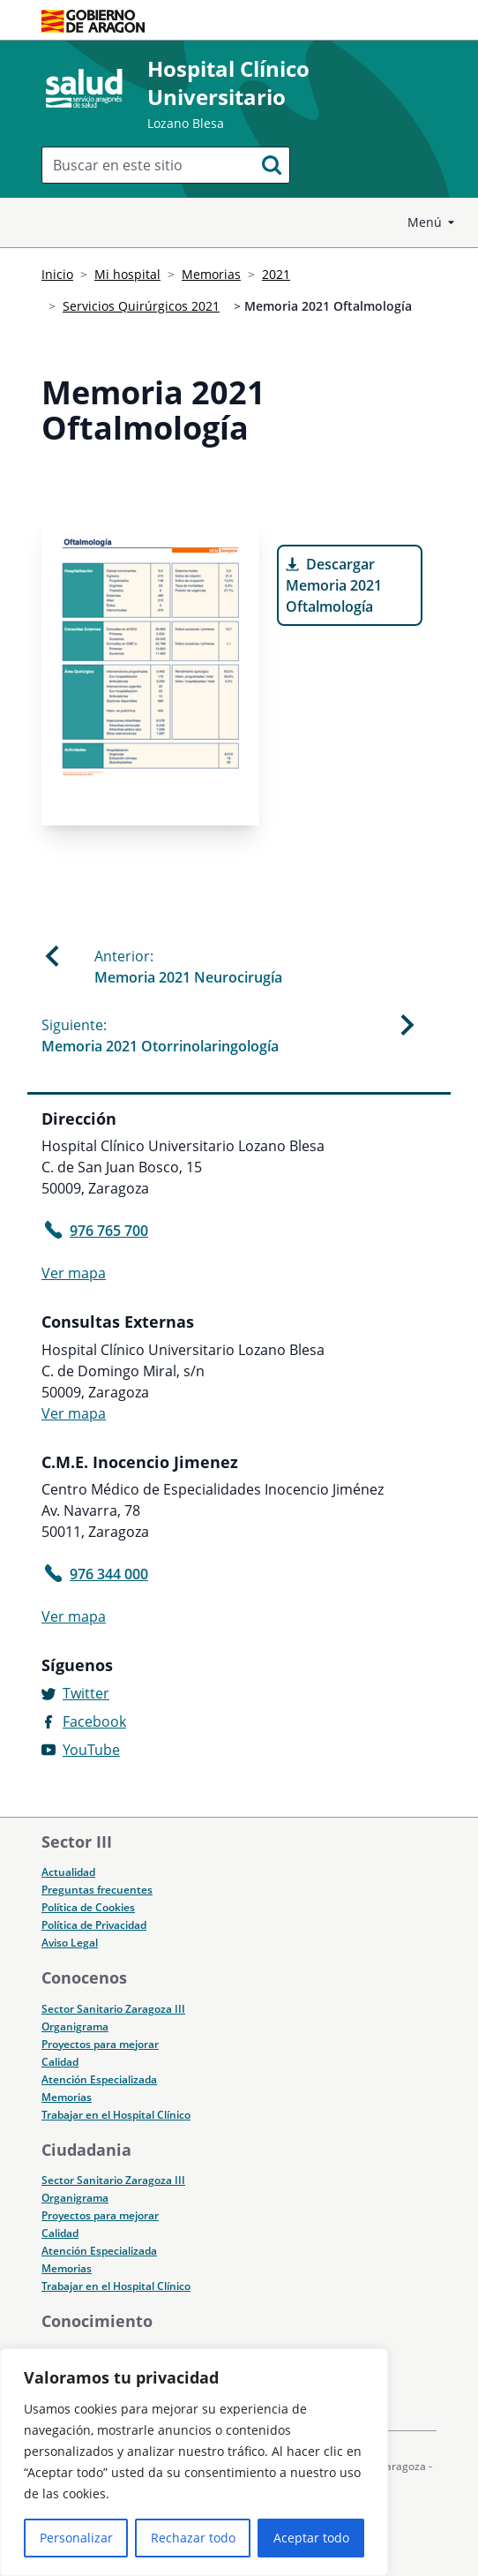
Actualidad (68, 1871)
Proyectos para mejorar (100, 2044)
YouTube (91, 1749)
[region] (194, 2462)
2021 (276, 274)
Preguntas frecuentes (97, 1889)
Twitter (86, 1693)
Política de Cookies (88, 1907)
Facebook (94, 1721)
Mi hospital (127, 274)
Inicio (57, 274)
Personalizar (76, 2537)
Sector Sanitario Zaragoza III (113, 2008)
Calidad (59, 2061)
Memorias (211, 274)
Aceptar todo (311, 2537)
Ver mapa (73, 1273)
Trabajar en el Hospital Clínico (115, 2114)
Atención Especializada (99, 2079)
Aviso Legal (69, 1942)
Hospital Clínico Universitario (228, 82)
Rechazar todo (193, 2537)
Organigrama (74, 2026)
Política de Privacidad (93, 1924)
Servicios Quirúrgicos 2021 (141, 306)
